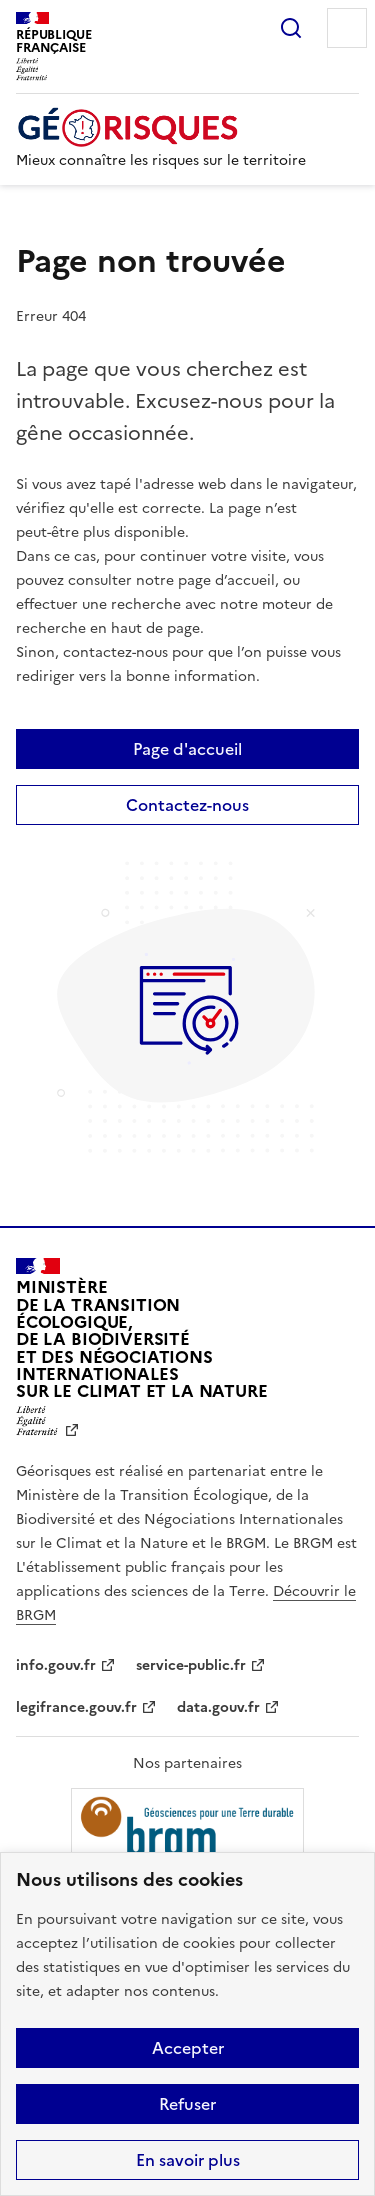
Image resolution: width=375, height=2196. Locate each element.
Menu (347, 28)
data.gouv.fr (218, 1707)
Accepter (188, 2048)
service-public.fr (191, 1665)
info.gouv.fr (56, 1665)
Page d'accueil (187, 749)
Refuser (187, 2104)
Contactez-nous (187, 805)
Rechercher (291, 28)
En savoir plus (188, 2160)
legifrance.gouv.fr (76, 1707)
